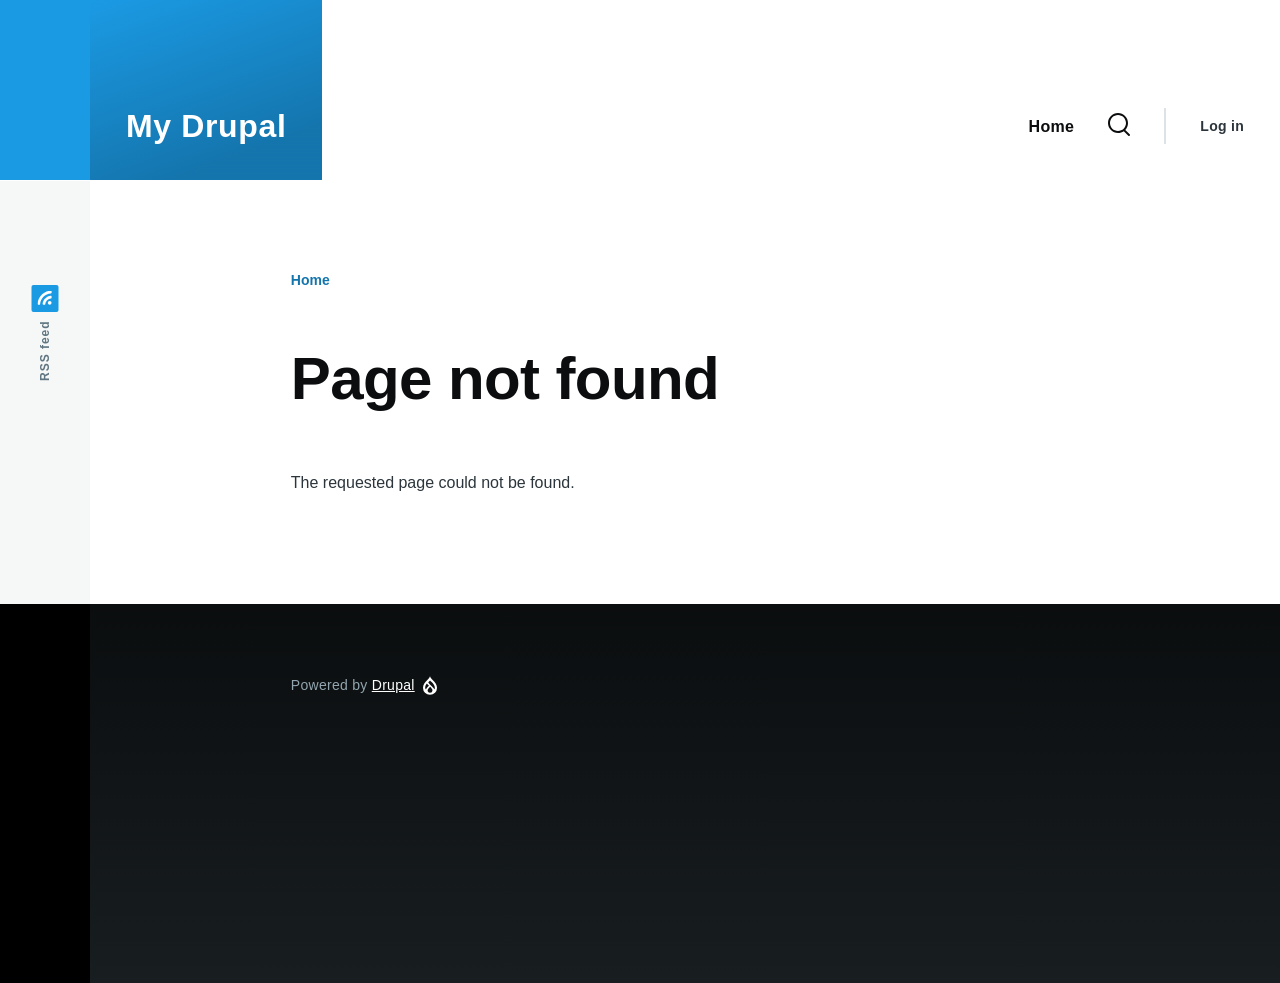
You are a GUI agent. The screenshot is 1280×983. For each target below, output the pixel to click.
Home (310, 280)
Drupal (393, 685)
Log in (1222, 126)
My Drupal (206, 126)
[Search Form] (1119, 126)
